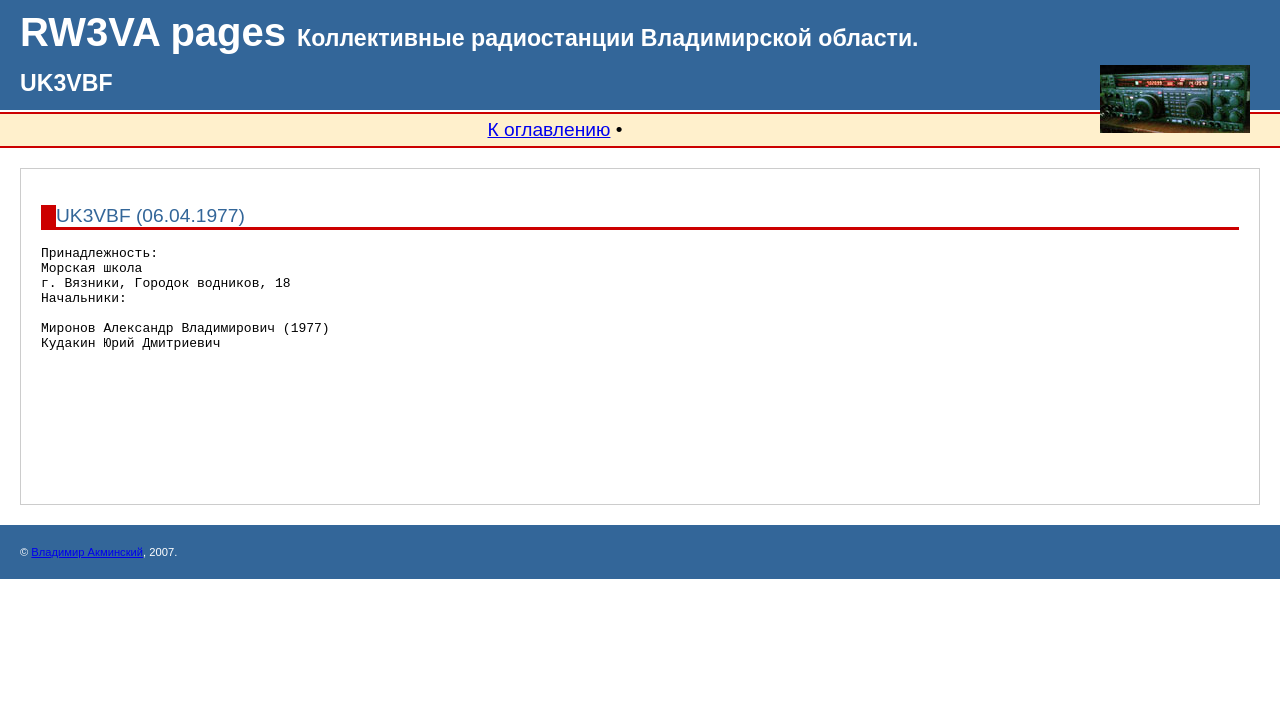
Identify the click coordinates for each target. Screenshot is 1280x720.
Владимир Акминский (87, 597)
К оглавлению (548, 129)
